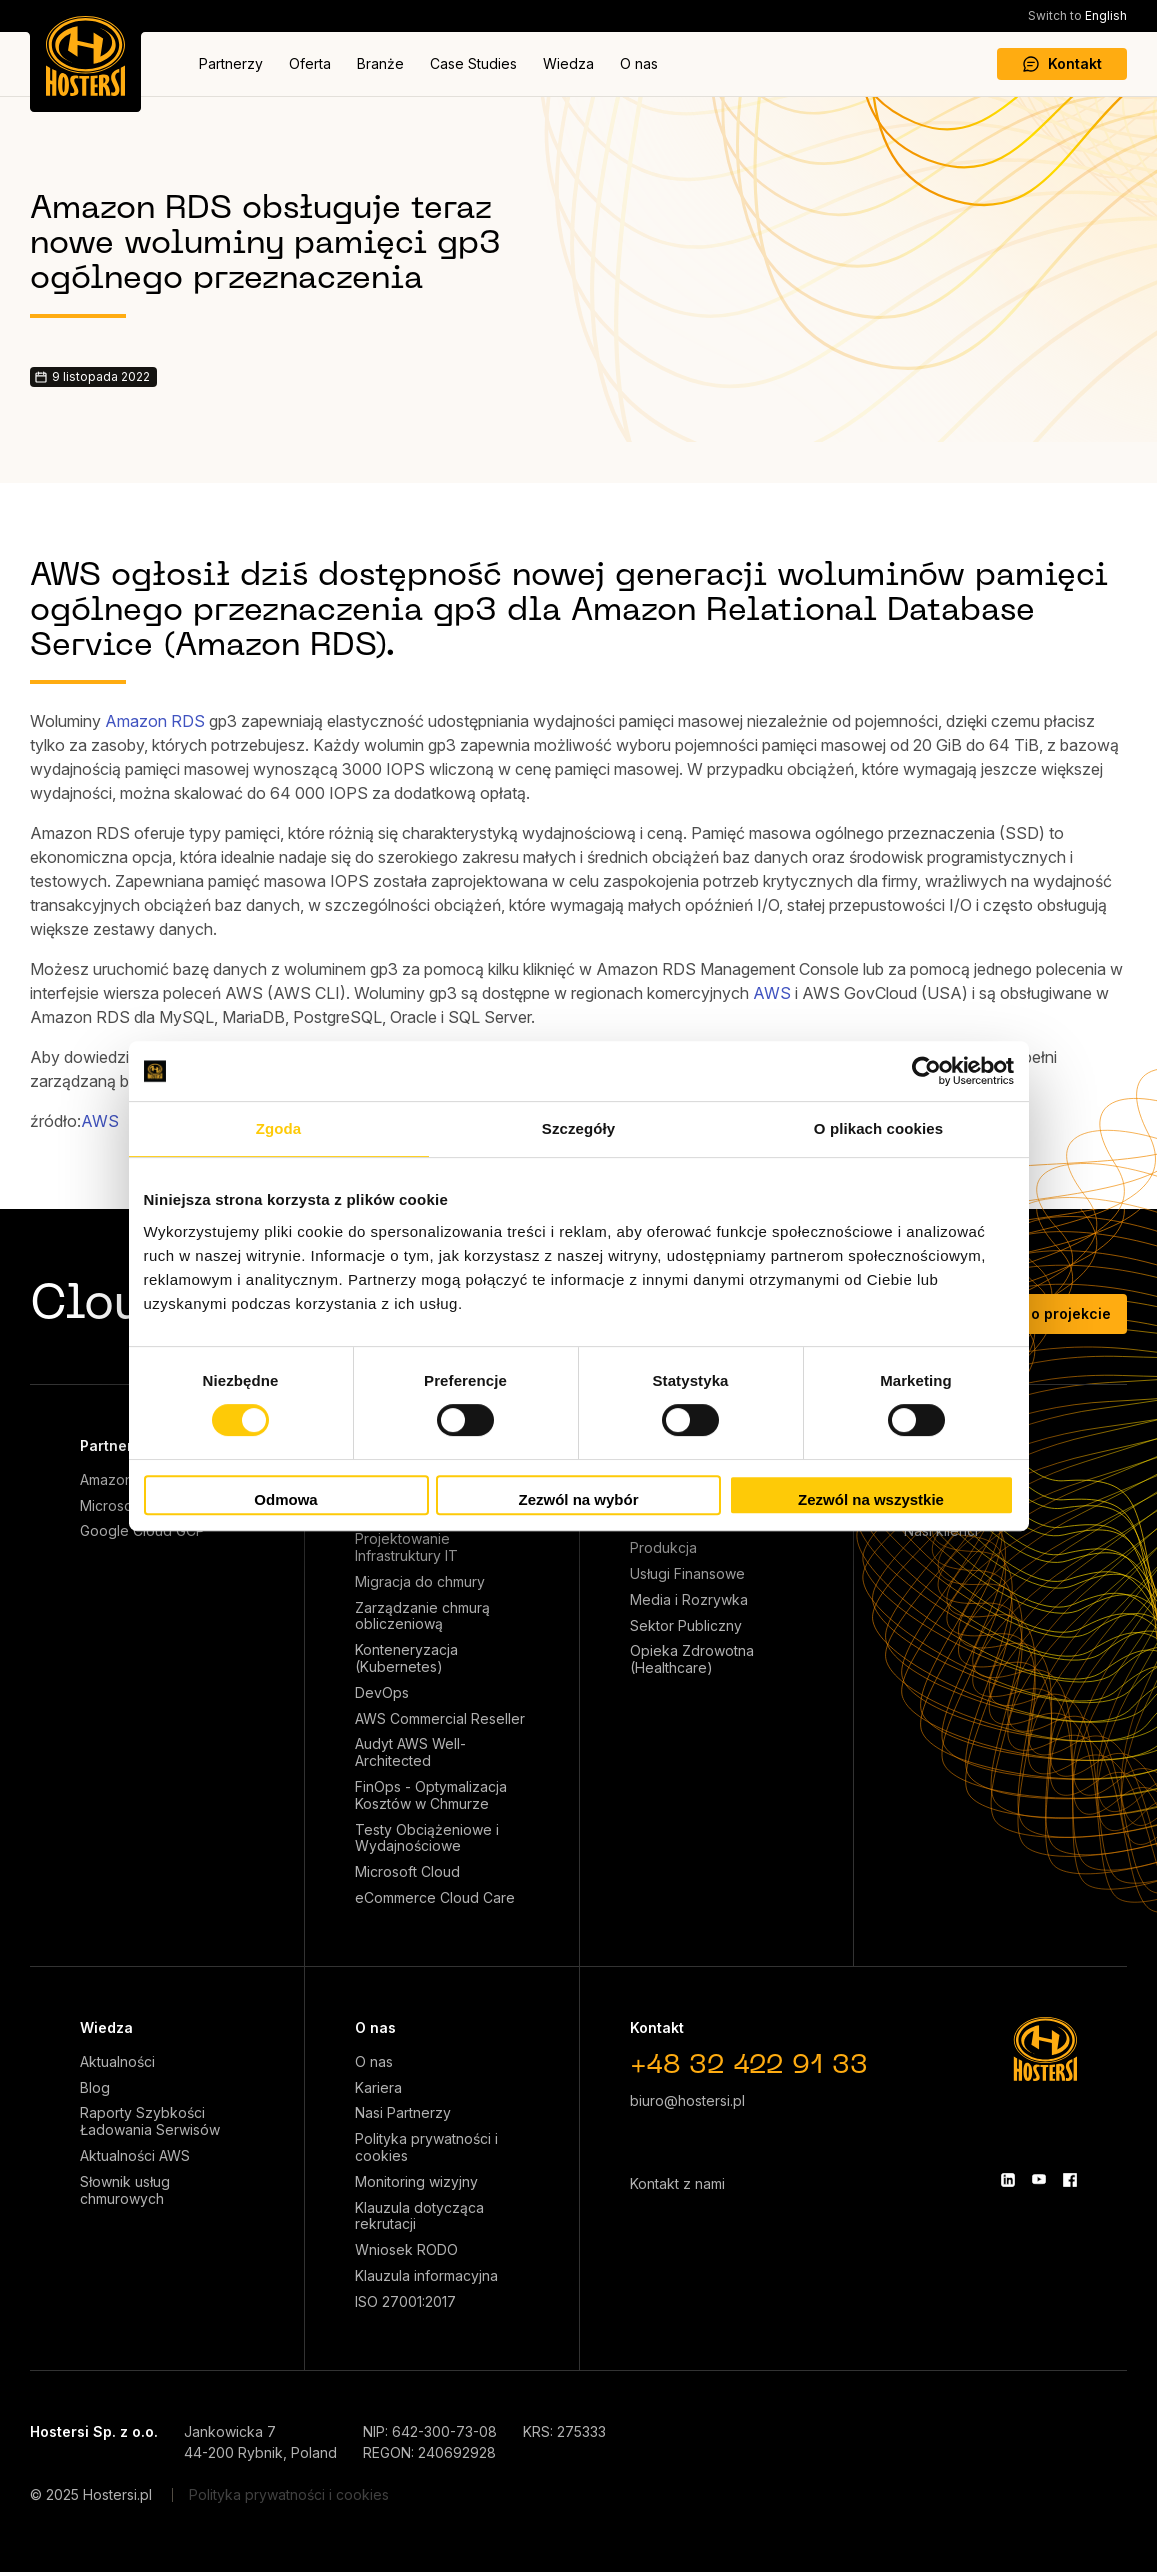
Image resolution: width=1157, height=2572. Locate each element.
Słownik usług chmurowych (125, 2190)
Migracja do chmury (420, 1582)
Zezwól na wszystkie (871, 1499)
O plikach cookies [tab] (878, 1128)
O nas (639, 63)
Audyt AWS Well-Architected (410, 1752)
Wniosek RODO (406, 2250)
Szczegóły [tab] (578, 1128)
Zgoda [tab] (279, 1128)
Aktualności (117, 2062)
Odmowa (285, 1499)
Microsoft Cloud (407, 1872)
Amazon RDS (155, 721)
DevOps (382, 1693)
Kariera (378, 2088)
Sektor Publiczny (686, 1626)
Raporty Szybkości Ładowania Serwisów (150, 2121)
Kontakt (1062, 63)
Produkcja (663, 1548)
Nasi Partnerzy (403, 2113)
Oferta (310, 63)
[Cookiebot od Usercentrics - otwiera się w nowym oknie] (926, 1071)
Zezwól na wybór (578, 1499)
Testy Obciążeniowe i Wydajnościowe (427, 1838)
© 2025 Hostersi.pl (91, 2494)
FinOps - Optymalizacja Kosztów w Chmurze (431, 1795)
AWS (772, 993)
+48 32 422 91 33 (749, 2066)
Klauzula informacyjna (426, 2276)
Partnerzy (231, 63)
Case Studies (473, 63)
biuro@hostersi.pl (687, 2100)
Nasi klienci (941, 1531)
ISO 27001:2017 (405, 2302)
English (1077, 15)
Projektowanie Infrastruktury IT (406, 1547)
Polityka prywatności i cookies (426, 2147)
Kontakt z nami (677, 2183)
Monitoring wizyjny (416, 2182)
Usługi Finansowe (687, 1574)
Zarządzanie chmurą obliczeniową (422, 1616)
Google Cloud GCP (142, 1531)
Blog (95, 2088)
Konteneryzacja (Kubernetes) (406, 1658)
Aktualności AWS (135, 2156)
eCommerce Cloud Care (435, 1898)
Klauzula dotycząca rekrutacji (419, 2216)
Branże (380, 63)
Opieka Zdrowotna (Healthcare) (692, 1659)
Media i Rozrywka (689, 1600)
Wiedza (568, 63)
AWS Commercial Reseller (440, 1719)
